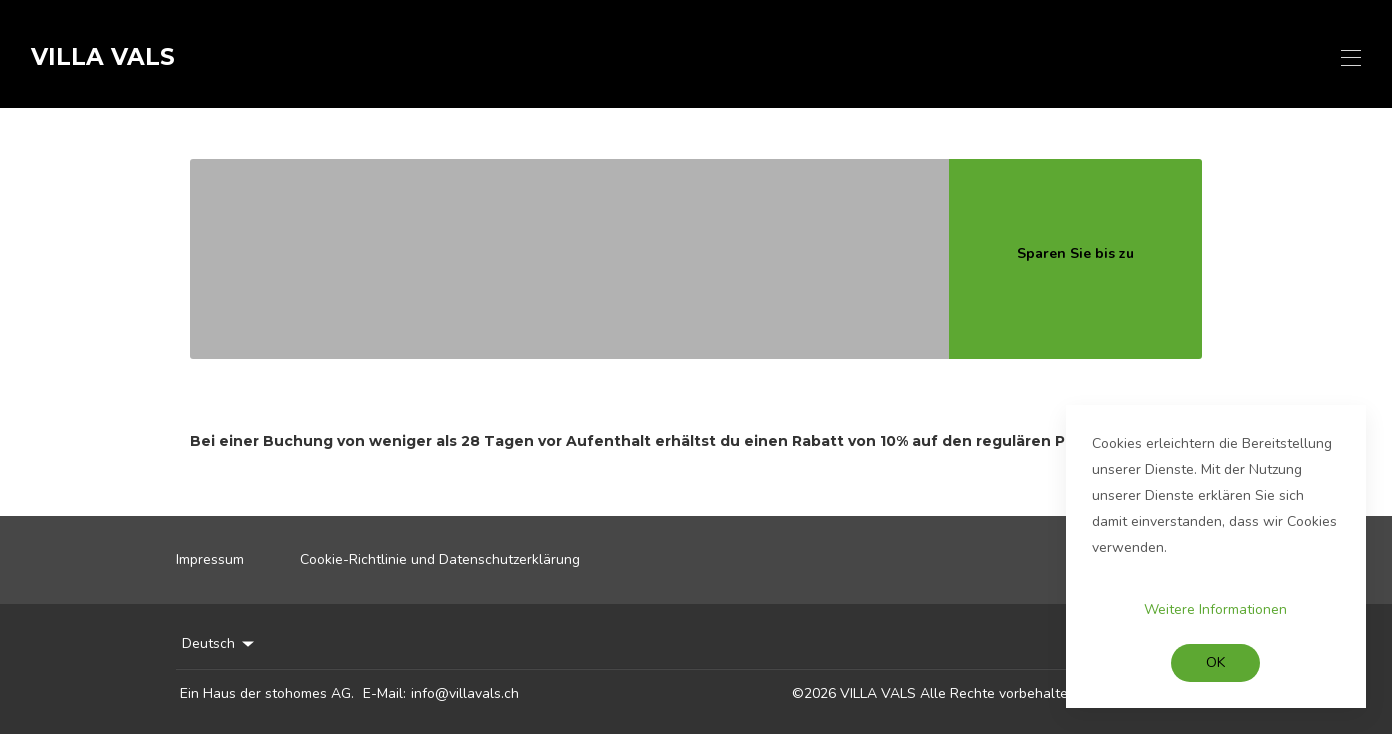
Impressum (210, 559)
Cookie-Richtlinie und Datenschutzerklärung (440, 559)
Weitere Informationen (1215, 609)
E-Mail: (384, 693)
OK (1215, 662)
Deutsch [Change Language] (219, 643)
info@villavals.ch (465, 693)
